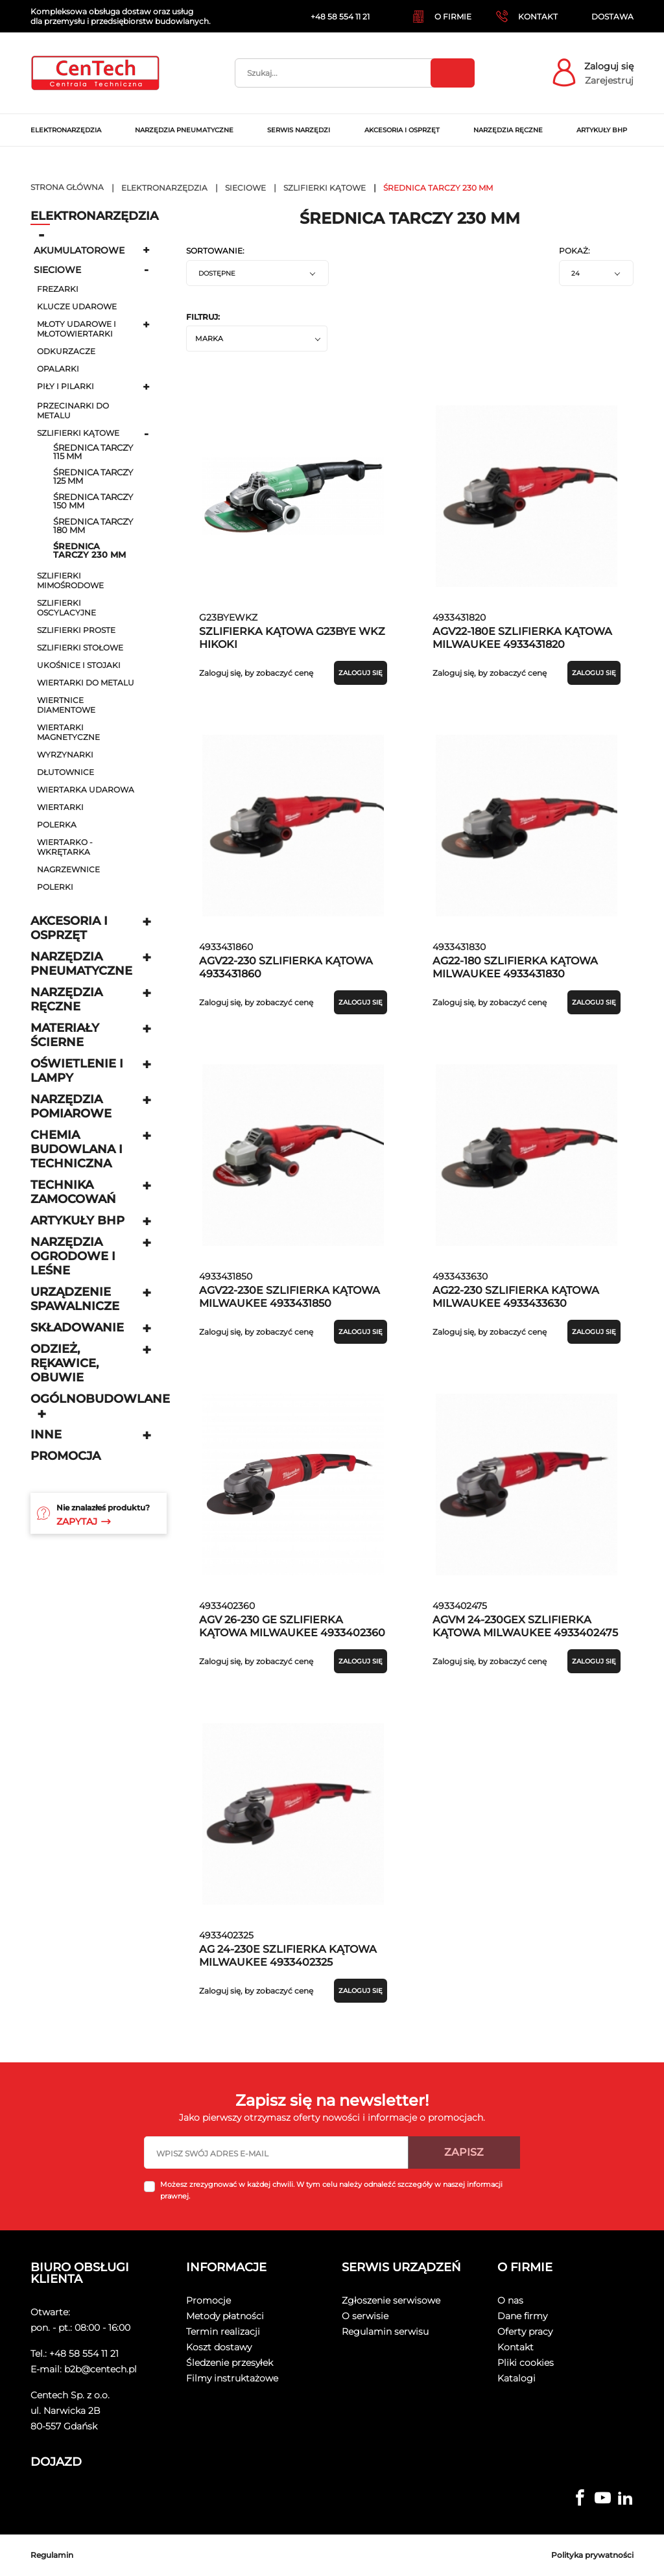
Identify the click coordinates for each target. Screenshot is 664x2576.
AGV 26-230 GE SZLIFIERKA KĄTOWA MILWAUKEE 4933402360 (292, 1626)
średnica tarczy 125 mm (93, 476)
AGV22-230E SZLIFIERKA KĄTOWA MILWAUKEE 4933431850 (289, 1296)
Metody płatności (225, 2316)
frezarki (57, 289)
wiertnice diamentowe (66, 705)
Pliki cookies (525, 2362)
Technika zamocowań (73, 1192)
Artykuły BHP (77, 1220)
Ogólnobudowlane (100, 1399)
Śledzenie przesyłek (229, 2362)
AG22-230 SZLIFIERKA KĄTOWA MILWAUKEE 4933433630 (516, 1296)
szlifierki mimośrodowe (70, 580)
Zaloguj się (609, 66)
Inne (46, 1434)
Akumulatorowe (79, 250)
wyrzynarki (65, 754)
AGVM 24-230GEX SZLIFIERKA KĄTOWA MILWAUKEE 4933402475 (525, 1626)
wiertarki (60, 807)
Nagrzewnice (68, 869)
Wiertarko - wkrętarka (65, 847)
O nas (510, 2300)
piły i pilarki (65, 386)
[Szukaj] (355, 73)
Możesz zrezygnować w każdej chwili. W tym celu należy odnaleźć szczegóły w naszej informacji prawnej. (331, 2190)
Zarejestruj (609, 80)
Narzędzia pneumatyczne (81, 963)
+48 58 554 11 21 (84, 2353)
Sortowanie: (215, 251)
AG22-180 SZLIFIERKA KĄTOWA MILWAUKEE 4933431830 (515, 967)
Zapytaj (83, 1521)
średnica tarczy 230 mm (89, 550)
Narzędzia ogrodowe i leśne (72, 1256)
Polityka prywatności (592, 2555)
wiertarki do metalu (85, 682)
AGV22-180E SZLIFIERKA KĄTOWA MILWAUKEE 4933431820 (522, 637)
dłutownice (65, 772)
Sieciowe (57, 270)
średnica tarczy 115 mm (93, 452)
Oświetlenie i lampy (76, 1070)
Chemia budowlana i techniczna (76, 1149)
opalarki (58, 369)
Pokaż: (574, 251)
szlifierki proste (76, 630)
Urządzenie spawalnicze (74, 1299)
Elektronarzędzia (94, 216)
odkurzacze (66, 351)
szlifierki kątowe (78, 433)
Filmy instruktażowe (232, 2378)
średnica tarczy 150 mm (93, 501)
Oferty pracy (524, 2331)
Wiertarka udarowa (85, 789)
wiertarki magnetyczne (68, 732)
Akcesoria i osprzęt (69, 928)
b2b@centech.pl (100, 2369)
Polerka (57, 824)
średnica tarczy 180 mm (93, 526)
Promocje (208, 2300)
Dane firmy (522, 2316)
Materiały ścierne (64, 1035)
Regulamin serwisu (385, 2331)
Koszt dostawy (219, 2347)
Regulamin (51, 2555)
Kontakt (515, 2347)
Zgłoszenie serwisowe (391, 2300)
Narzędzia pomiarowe (71, 1106)
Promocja (65, 1456)
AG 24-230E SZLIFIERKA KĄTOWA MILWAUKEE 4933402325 (288, 1955)
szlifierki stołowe (80, 647)
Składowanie (77, 1327)
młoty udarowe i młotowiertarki (76, 329)
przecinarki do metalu (73, 410)
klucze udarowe (77, 306)
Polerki (55, 887)
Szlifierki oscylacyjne (66, 607)
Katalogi (516, 2378)
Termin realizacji (223, 2331)
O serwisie (365, 2316)
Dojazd (56, 2462)
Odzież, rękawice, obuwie (64, 1363)
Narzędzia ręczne (66, 999)
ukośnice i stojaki (79, 665)
